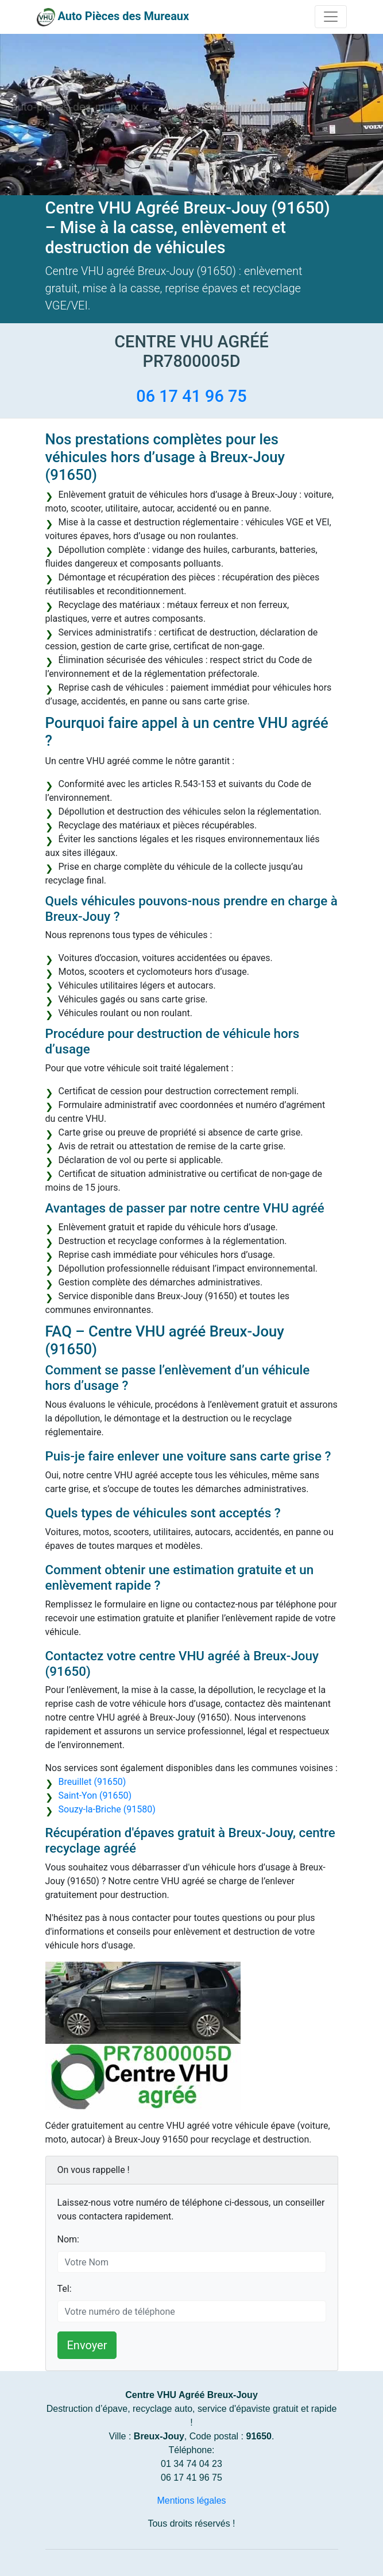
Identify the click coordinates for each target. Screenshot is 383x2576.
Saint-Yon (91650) (95, 1795)
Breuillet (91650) (92, 1781)
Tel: (64, 2288)
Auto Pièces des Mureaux (123, 16)
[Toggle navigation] (331, 16)
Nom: (68, 2239)
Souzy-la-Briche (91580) (107, 1809)
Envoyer (87, 2345)
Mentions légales (191, 2500)
